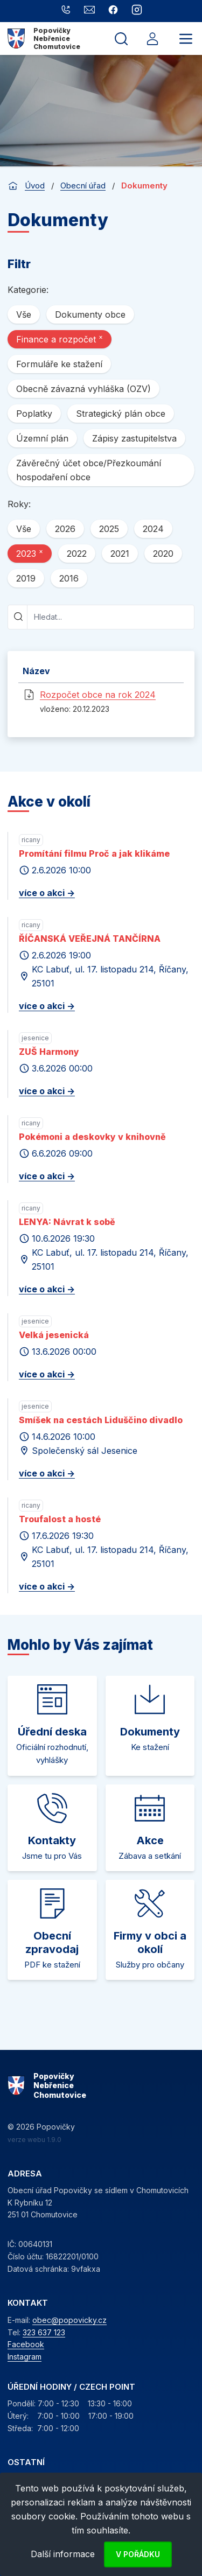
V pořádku (138, 2554)
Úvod (35, 185)
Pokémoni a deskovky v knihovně (92, 1136)
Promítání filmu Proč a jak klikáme (94, 853)
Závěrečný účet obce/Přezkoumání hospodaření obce (88, 470)
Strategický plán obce (120, 413)
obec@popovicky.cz (69, 2320)
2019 (26, 578)
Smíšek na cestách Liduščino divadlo (101, 1420)
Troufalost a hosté (60, 1519)
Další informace (63, 2554)
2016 (69, 578)
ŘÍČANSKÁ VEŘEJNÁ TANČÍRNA (90, 938)
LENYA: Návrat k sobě (67, 1221)
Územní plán (42, 438)
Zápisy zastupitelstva (134, 438)
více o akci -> (47, 892)
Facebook (26, 2344)
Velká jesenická (54, 1334)
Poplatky (34, 413)
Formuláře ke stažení (59, 364)
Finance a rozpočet (59, 339)
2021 (119, 553)
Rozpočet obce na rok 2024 (98, 694)
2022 (77, 553)
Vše (23, 314)
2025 (109, 528)
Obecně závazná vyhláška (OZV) (83, 388)
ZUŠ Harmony (49, 1051)
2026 (65, 528)
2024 (153, 528)
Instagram (24, 2356)
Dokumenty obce (90, 314)
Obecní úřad (83, 185)
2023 (29, 553)
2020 (163, 553)
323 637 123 (44, 2332)
